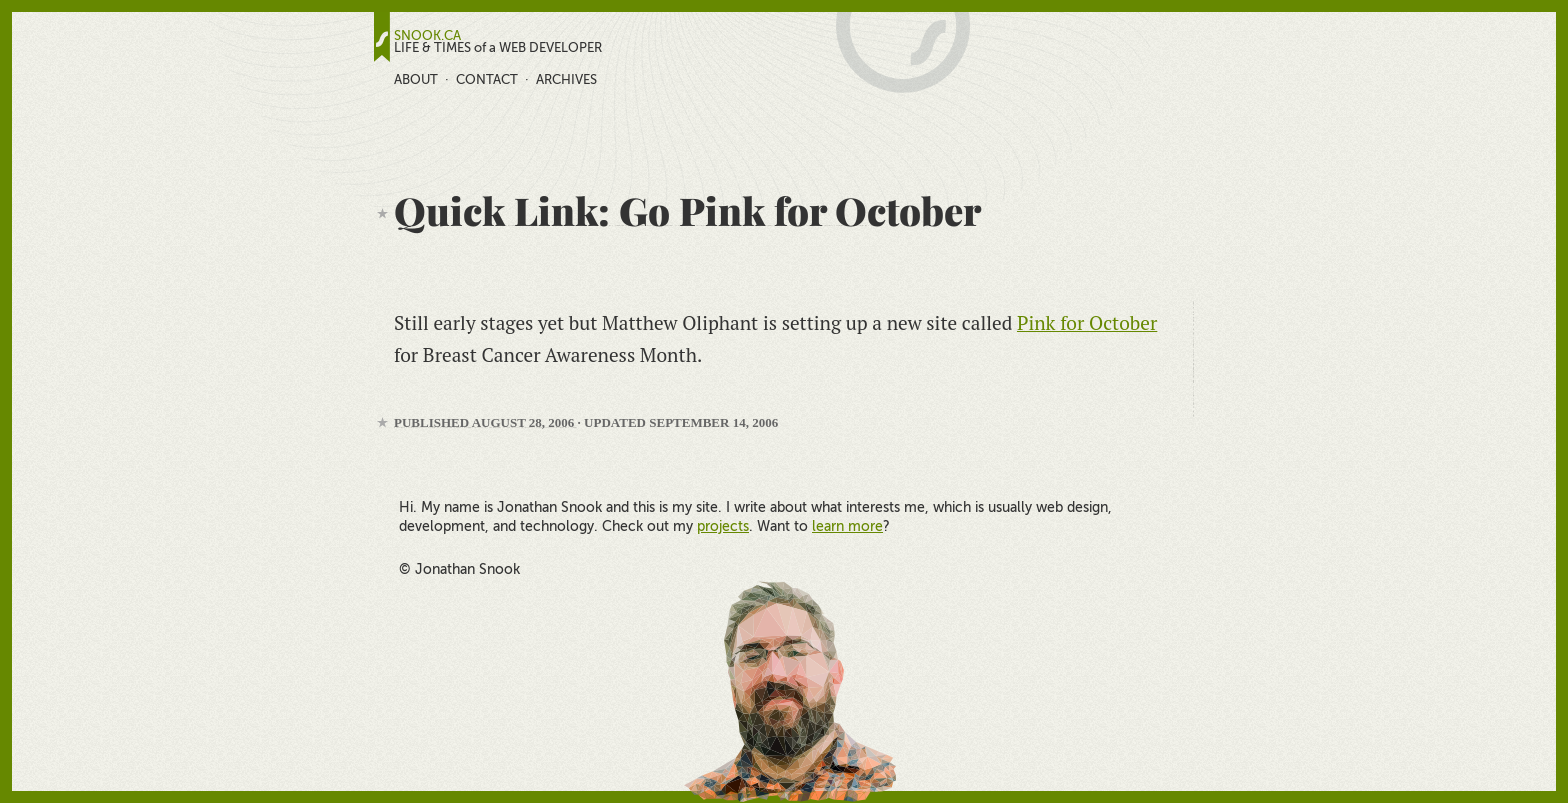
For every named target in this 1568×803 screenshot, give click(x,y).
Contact (487, 79)
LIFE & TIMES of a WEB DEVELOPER (498, 48)
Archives (566, 79)
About (416, 79)
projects (723, 526)
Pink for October (1087, 322)
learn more (847, 526)
